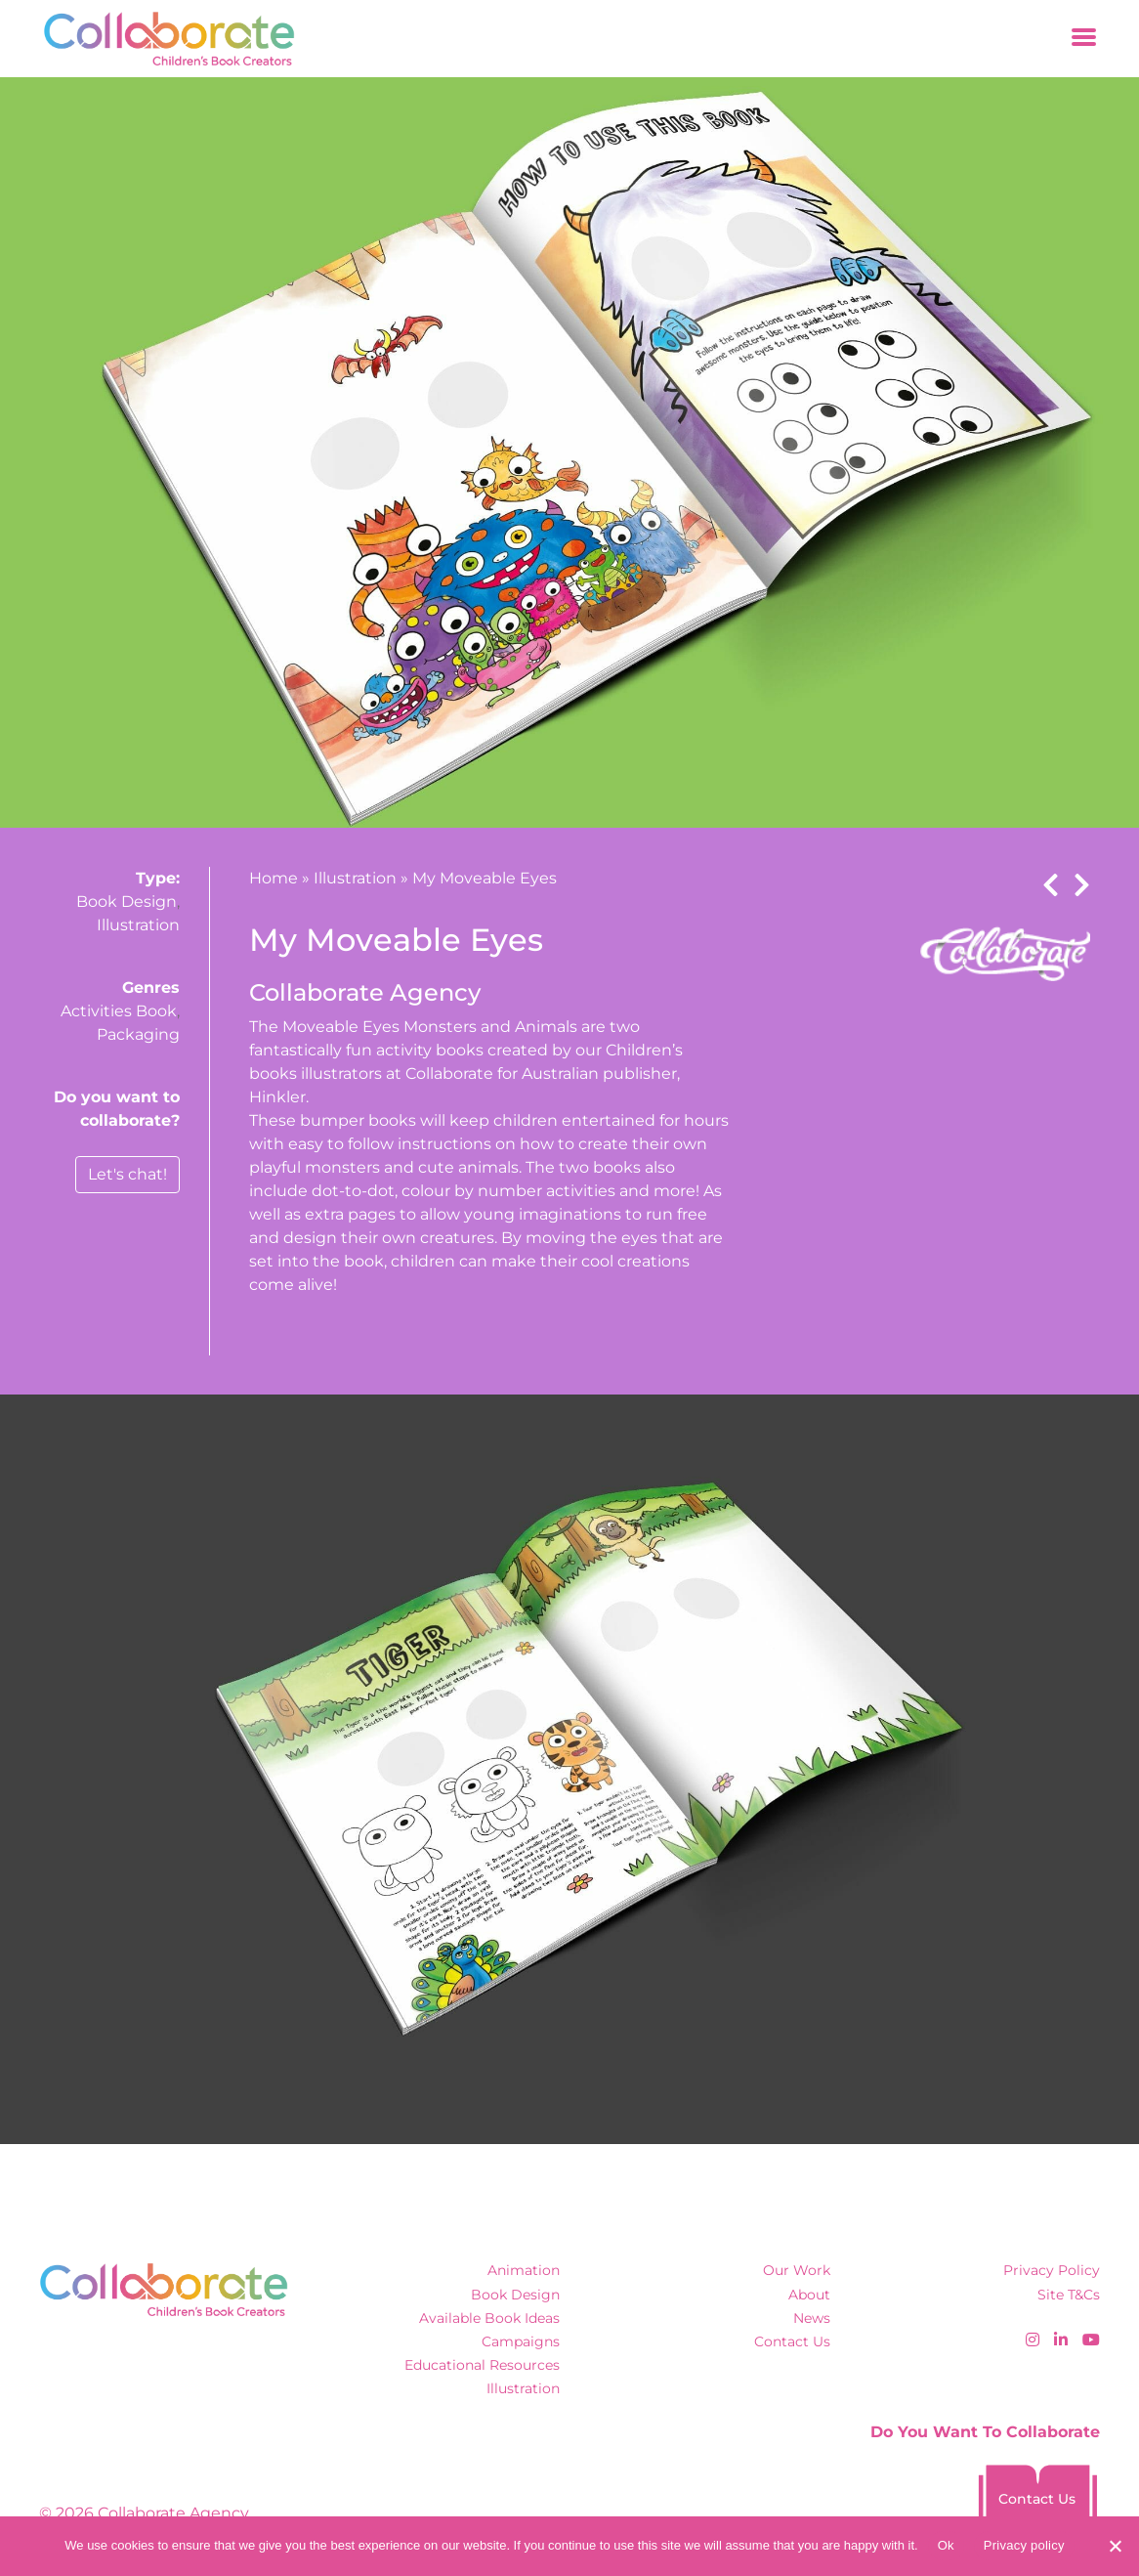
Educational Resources (482, 2365)
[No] (1114, 2545)
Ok (946, 2545)
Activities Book (119, 1011)
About (809, 2294)
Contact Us (792, 2341)
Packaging (138, 1034)
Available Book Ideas (489, 2318)
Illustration (138, 925)
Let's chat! (127, 1174)
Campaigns (521, 2341)
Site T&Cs (1068, 2294)
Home (273, 878)
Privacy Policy (1051, 2270)
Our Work (796, 2270)
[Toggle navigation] (1084, 38)
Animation (523, 2270)
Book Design (126, 901)
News (811, 2318)
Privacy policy (1024, 2545)
